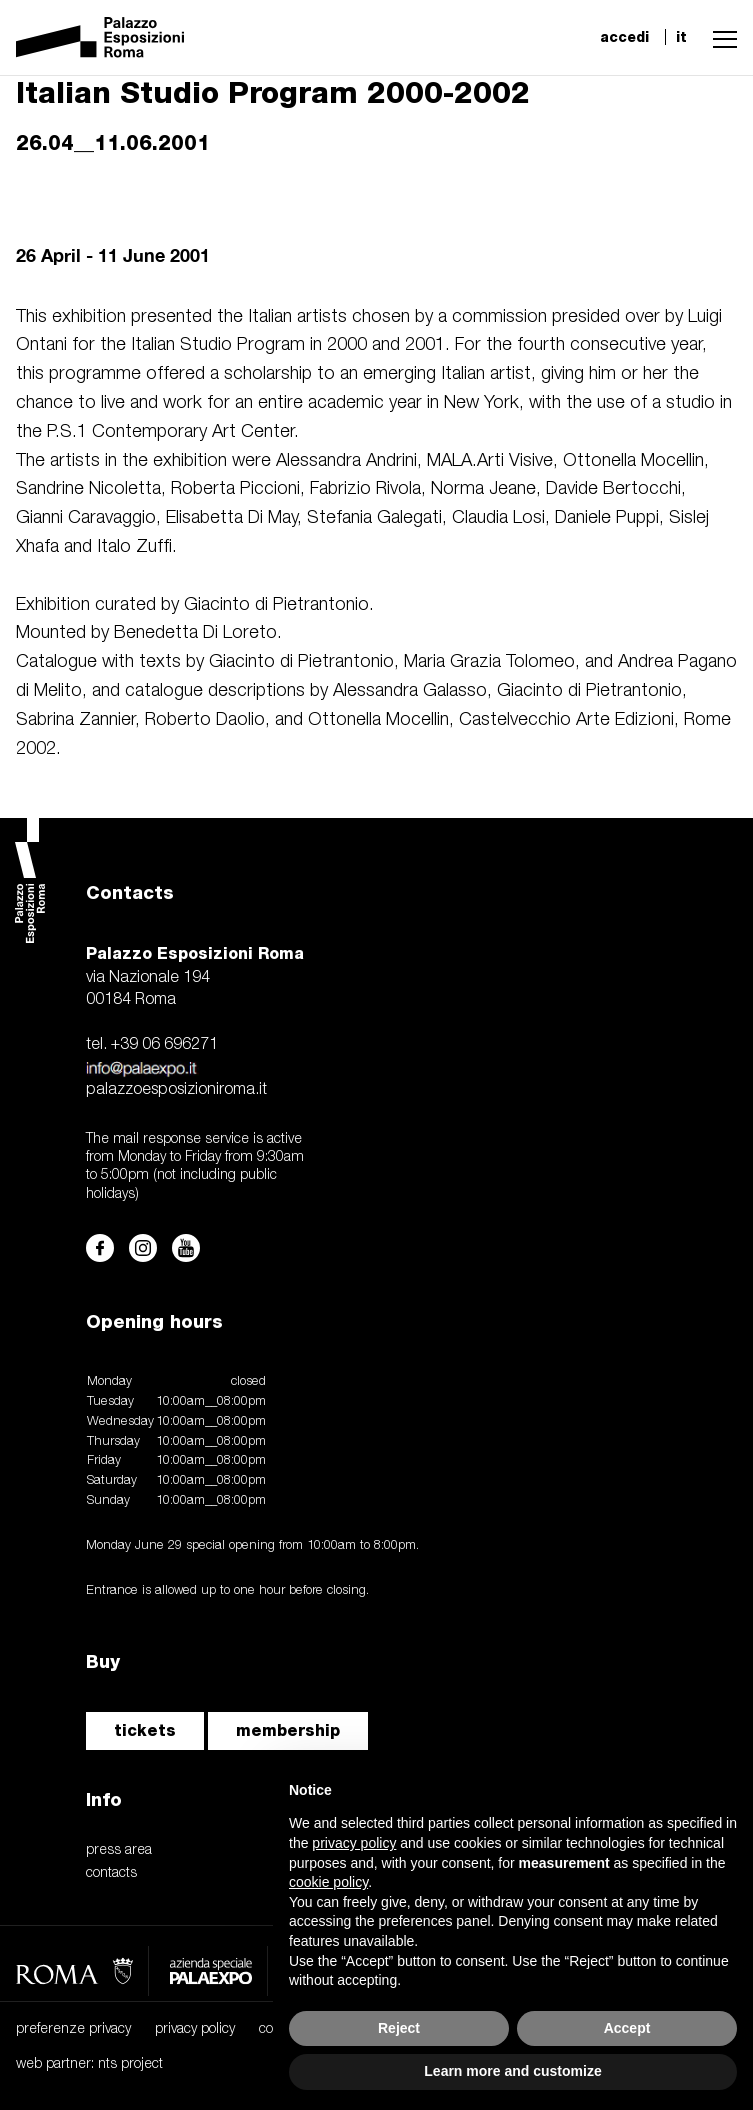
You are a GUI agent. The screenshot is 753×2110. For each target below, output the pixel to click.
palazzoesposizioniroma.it (176, 1090)
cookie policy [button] (328, 1882)
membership (288, 1730)
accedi (624, 37)
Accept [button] (627, 2028)
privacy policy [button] (354, 1843)
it (681, 37)
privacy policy (195, 2029)
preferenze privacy (73, 2029)
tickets (145, 1730)
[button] (720, 37)
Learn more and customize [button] (512, 2071)
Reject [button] (399, 2028)
